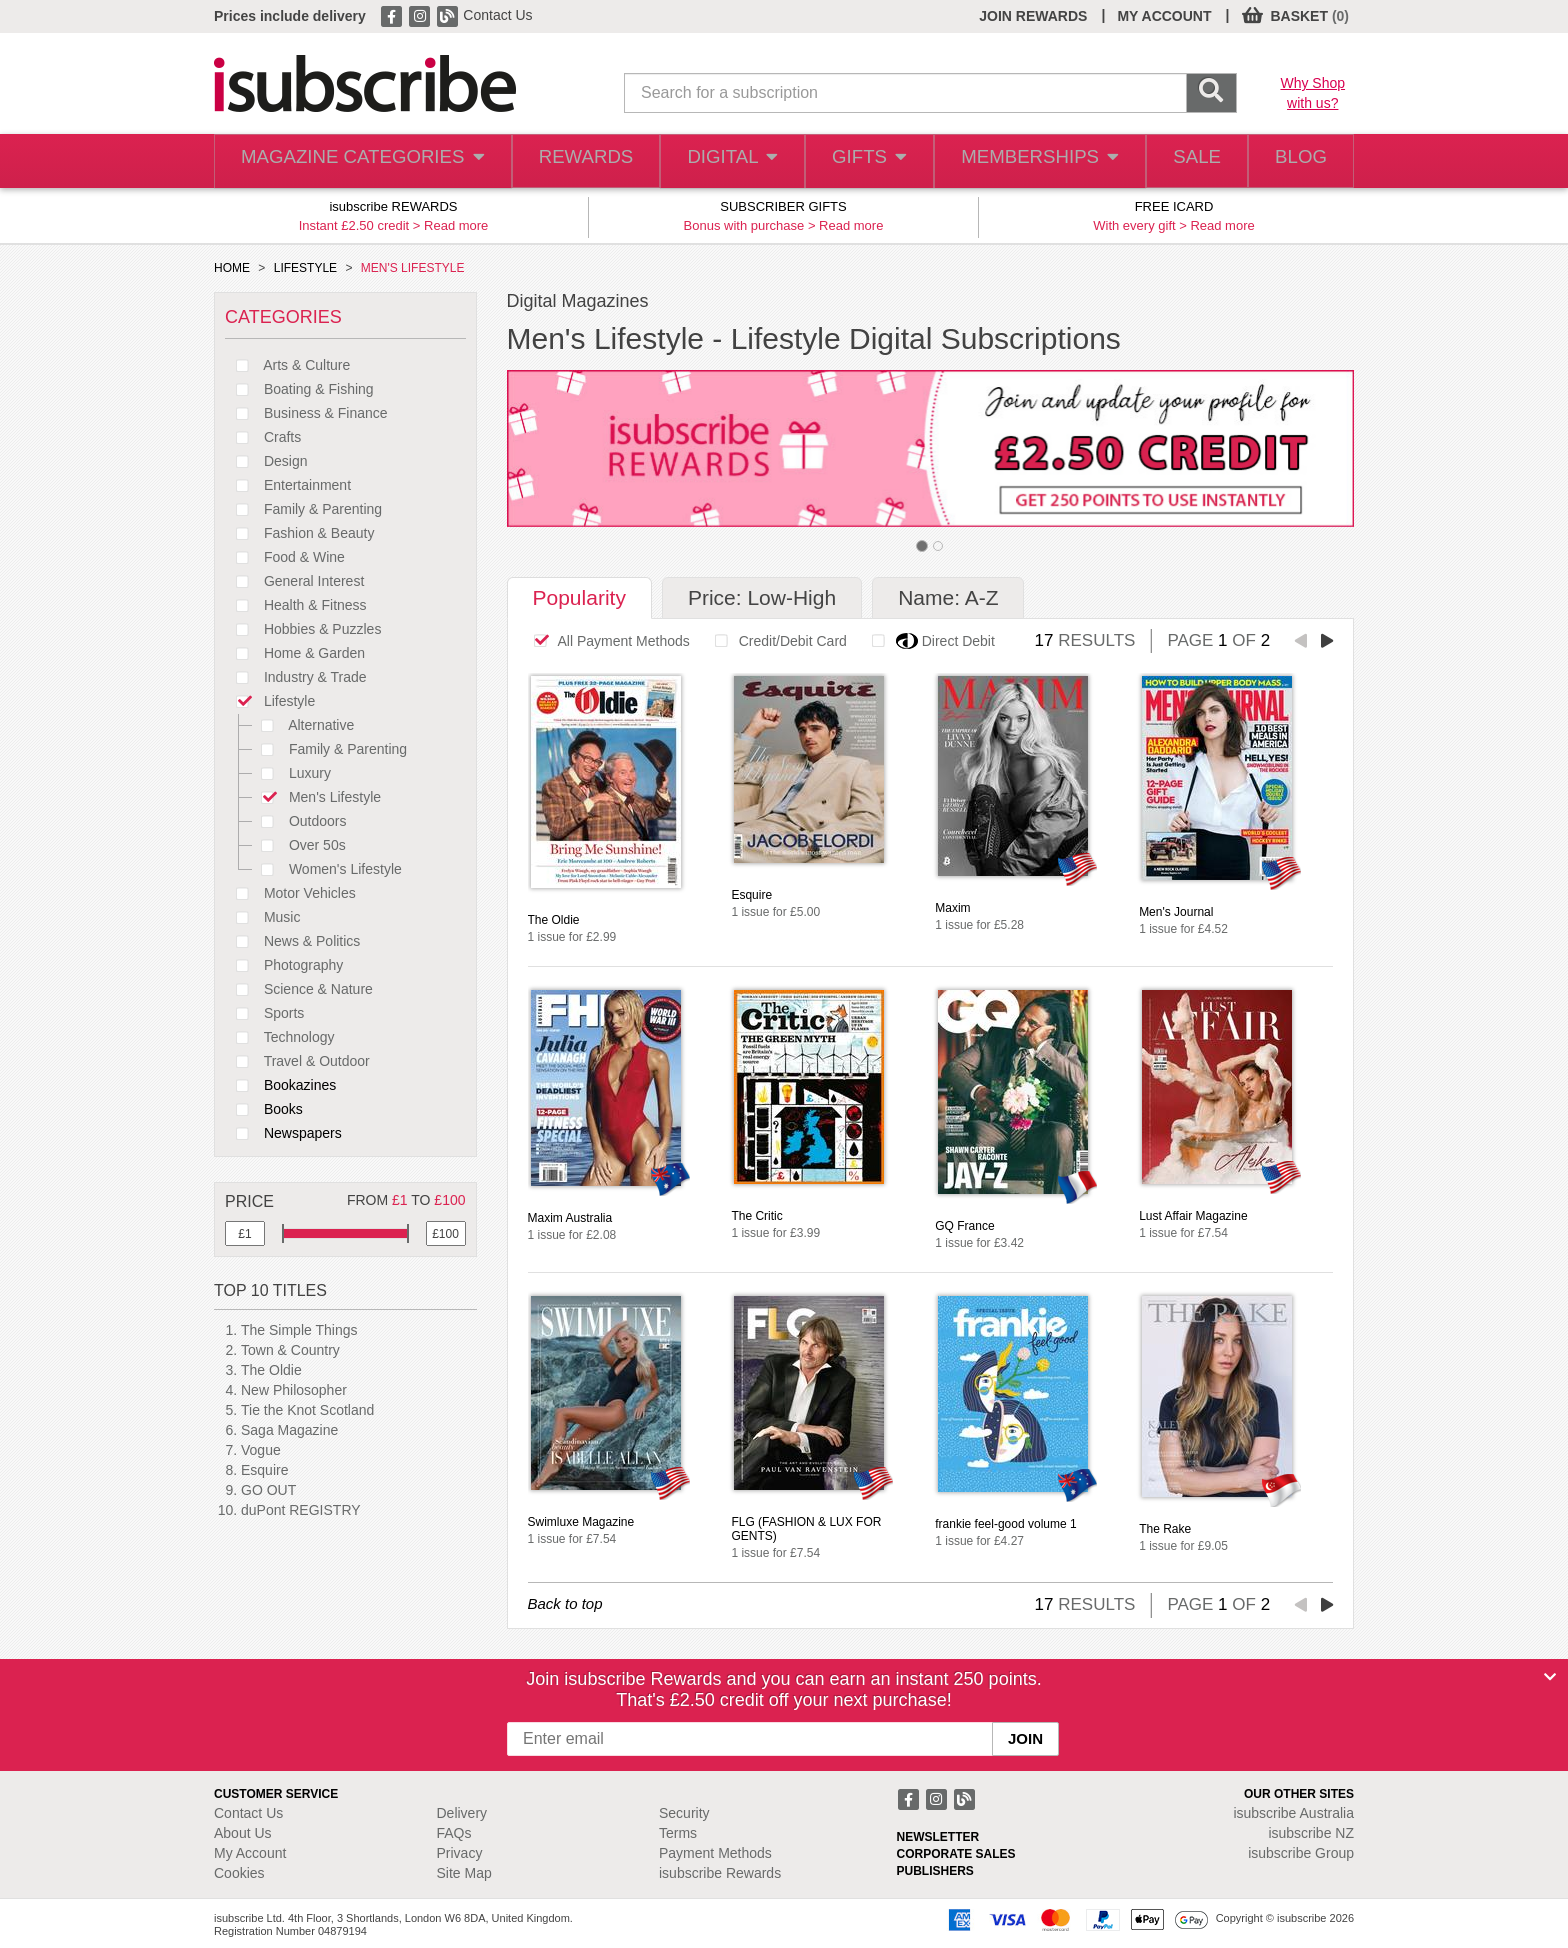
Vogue (261, 1450)
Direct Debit (928, 641)
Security (684, 1813)
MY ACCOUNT (1164, 16)
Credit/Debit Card (775, 641)
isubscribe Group (1301, 1853)
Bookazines (280, 1085)
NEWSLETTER (938, 1837)
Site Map (464, 1873)
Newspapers (283, 1133)
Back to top (565, 1603)
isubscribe (1293, 1813)
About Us (243, 1833)
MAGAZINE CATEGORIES (353, 161)
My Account (250, 1853)
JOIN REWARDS (1033, 16)
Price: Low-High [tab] (762, 597)
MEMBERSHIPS (1027, 161)
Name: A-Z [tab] (948, 597)
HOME (232, 268)
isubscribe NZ (1311, 1833)
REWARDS (567, 161)
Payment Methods (715, 1853)
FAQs (454, 1833)
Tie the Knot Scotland (307, 1410)
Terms (678, 1833)
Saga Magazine (289, 1430)
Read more (456, 225)
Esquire (264, 1470)
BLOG (1297, 161)
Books (264, 1109)
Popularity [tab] (579, 597)
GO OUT (268, 1490)
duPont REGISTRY (301, 1510)
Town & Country (290, 1350)
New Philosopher (294, 1390)
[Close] (1550, 1677)
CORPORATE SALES (956, 1854)
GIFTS (857, 161)
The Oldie (271, 1370)
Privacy (460, 1853)
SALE (1184, 161)
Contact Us (497, 15)
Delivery (462, 1813)
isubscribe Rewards (720, 1873)
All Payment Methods (606, 641)
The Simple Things (299, 1330)
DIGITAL (717, 161)
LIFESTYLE (305, 268)
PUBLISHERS (935, 1871)
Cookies (239, 1873)
